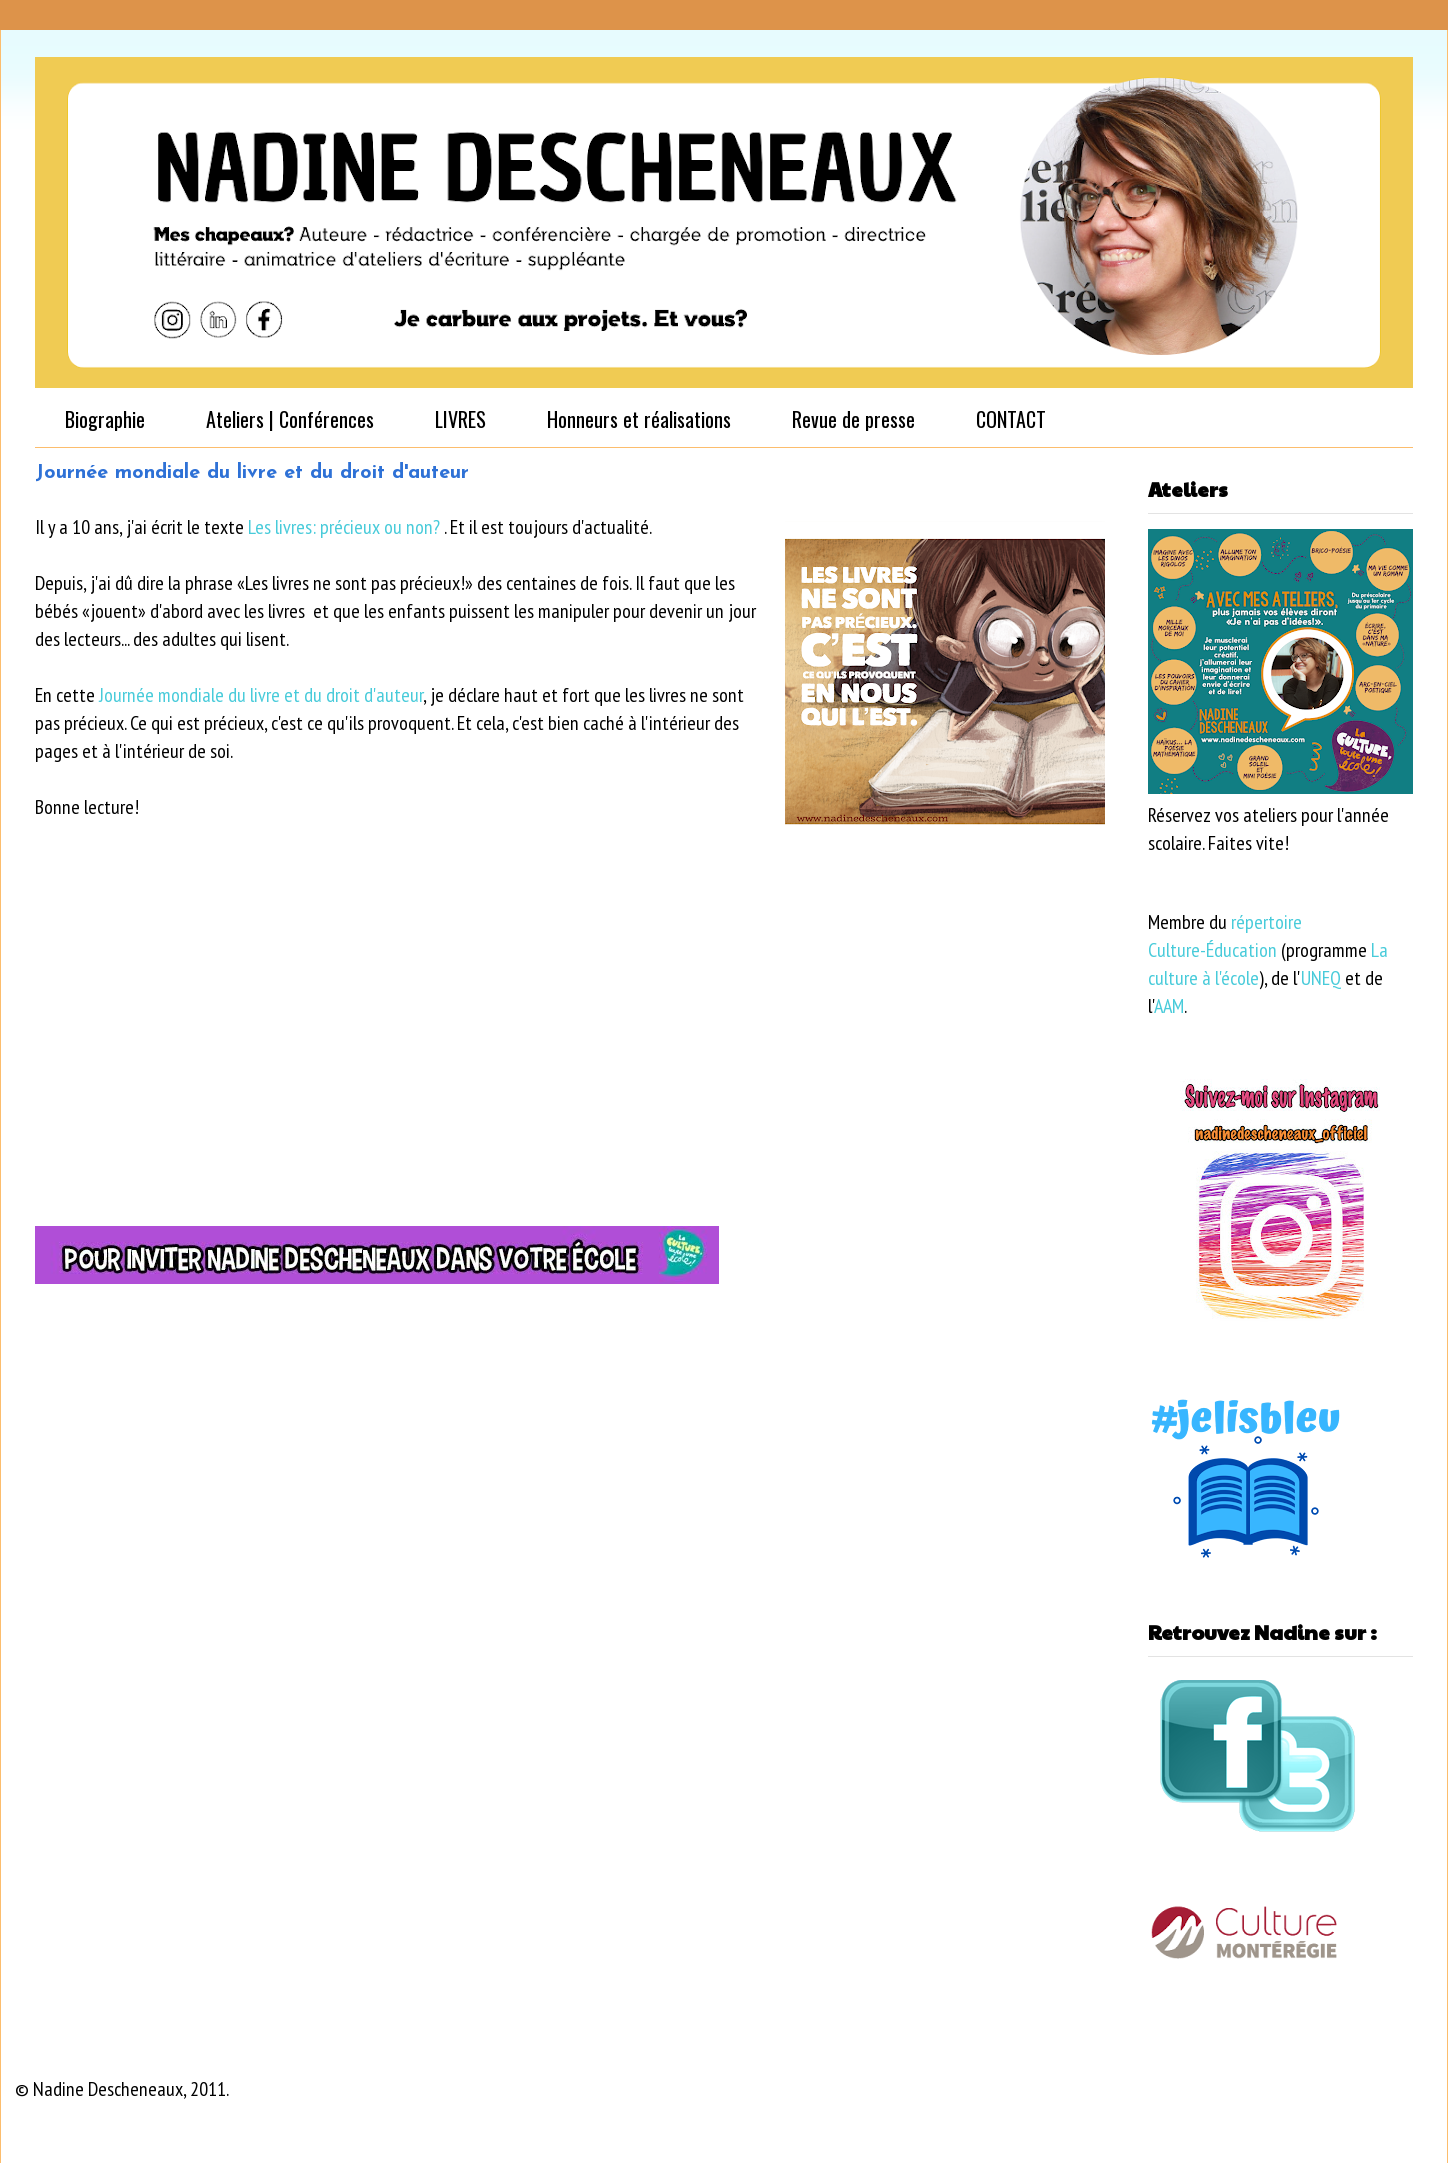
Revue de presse (853, 419)
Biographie (105, 419)
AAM (1169, 1006)
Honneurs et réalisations (639, 419)
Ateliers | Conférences (290, 419)
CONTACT (1011, 419)
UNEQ (1321, 978)
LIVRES (460, 419)
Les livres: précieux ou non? (346, 527)
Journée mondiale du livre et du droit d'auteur (261, 695)
